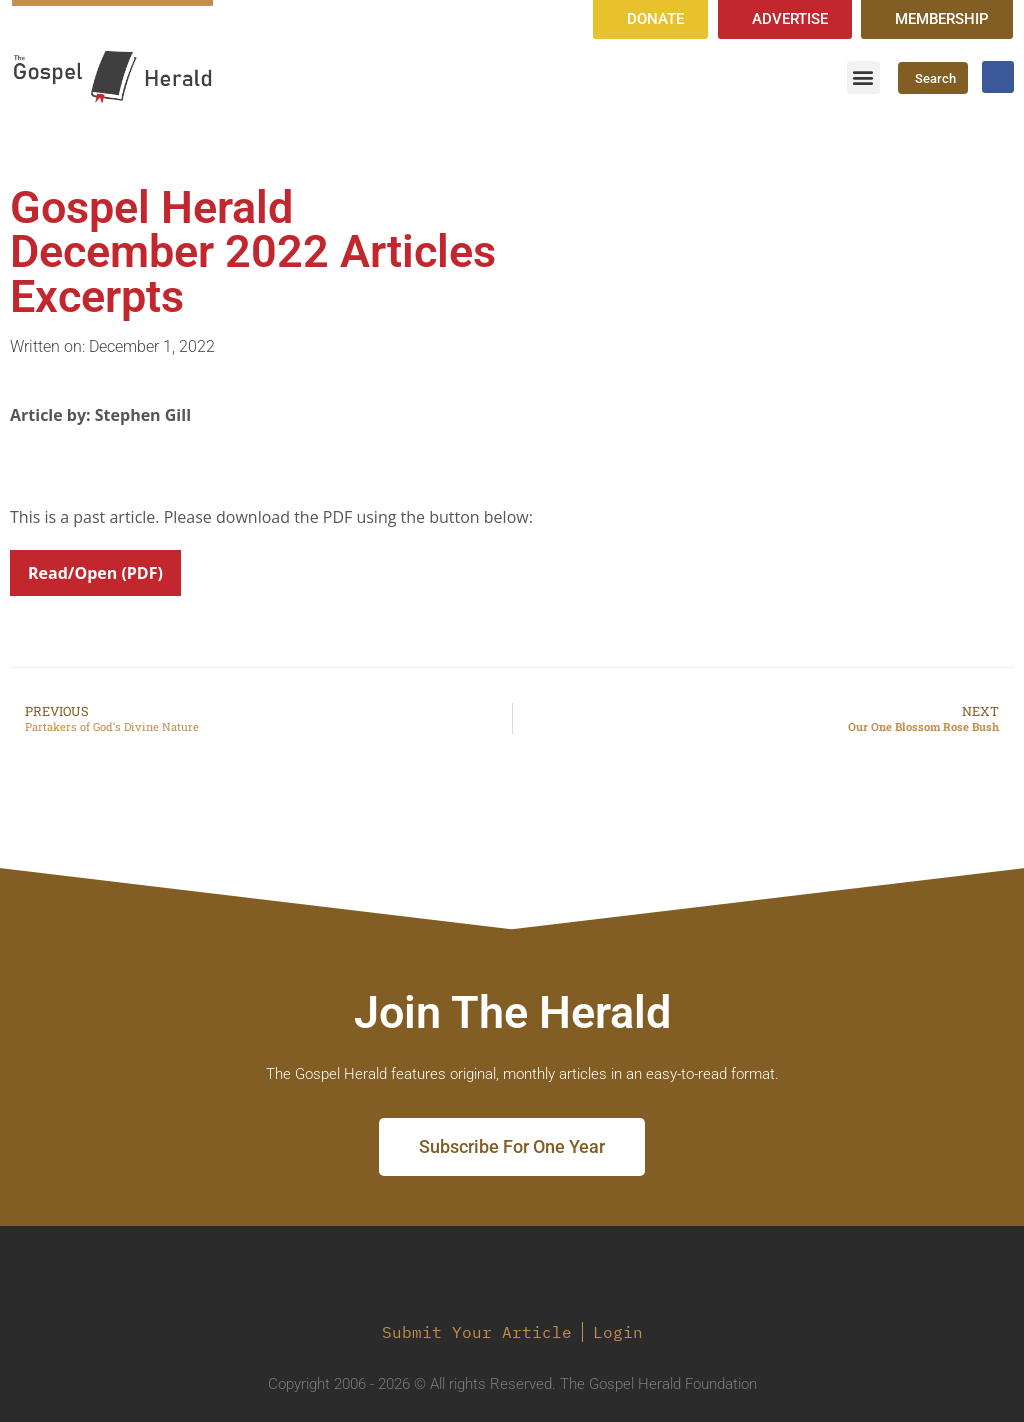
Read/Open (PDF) (95, 573)
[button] (863, 77)
